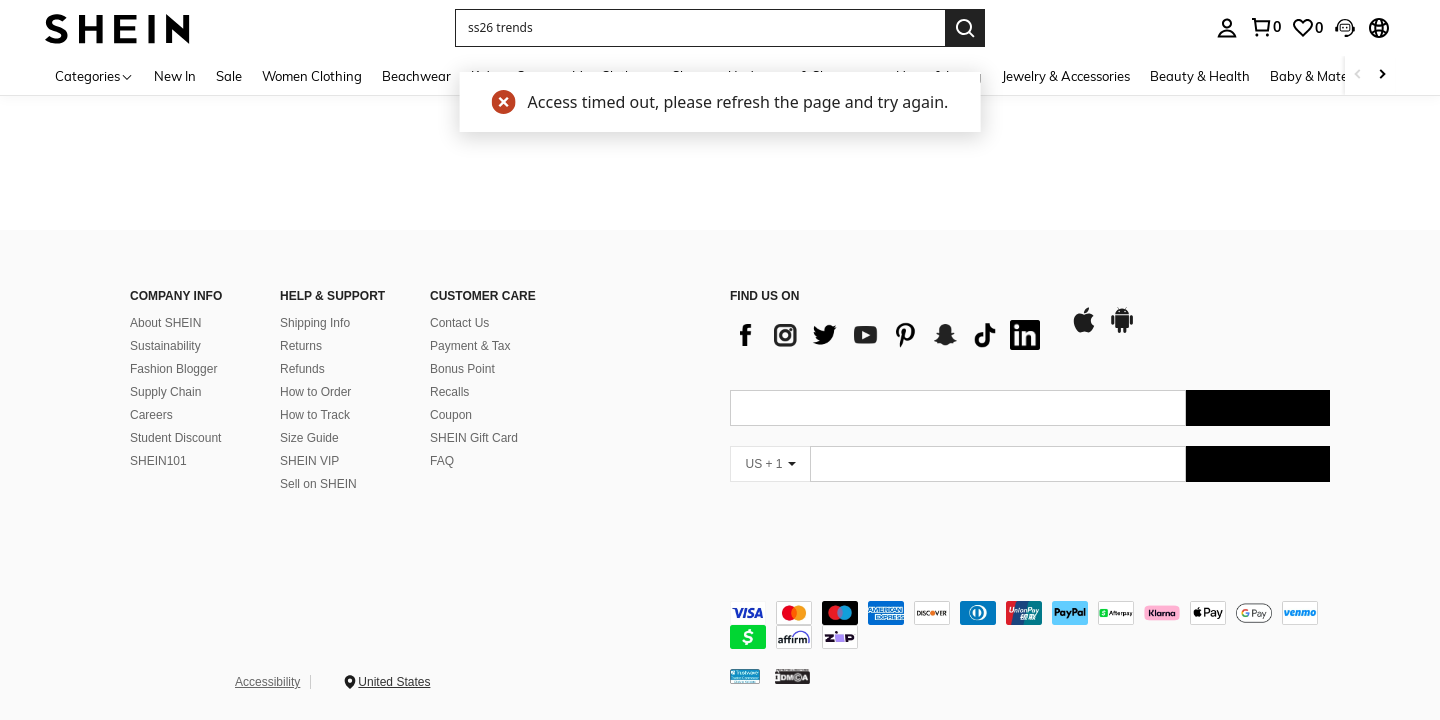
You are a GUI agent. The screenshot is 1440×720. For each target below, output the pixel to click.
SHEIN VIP (309, 461)
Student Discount (175, 438)
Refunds (302, 369)
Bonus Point (462, 369)
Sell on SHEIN (318, 484)
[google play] (1122, 330)
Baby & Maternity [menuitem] (1323, 76)
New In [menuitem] (175, 76)
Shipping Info (315, 323)
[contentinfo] (1030, 625)
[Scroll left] (1358, 75)
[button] (700, 28)
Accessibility (267, 682)
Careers (151, 415)
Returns (301, 346)
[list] (890, 335)
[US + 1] (770, 464)
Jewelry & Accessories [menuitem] (1066, 76)
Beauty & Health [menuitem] (1200, 76)
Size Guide (309, 438)
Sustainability (165, 346)
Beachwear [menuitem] (416, 76)
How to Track (315, 415)
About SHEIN (165, 323)
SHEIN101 (158, 461)
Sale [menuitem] (229, 76)
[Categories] (94, 75)
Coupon (451, 415)
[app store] (1084, 330)
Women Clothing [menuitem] (312, 76)
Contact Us (459, 323)
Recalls (449, 392)
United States (394, 682)
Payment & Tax (470, 346)
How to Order (315, 392)
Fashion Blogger (173, 369)
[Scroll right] (1382, 75)
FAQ (442, 461)
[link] (1307, 28)
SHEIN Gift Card (474, 438)
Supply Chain (165, 392)
